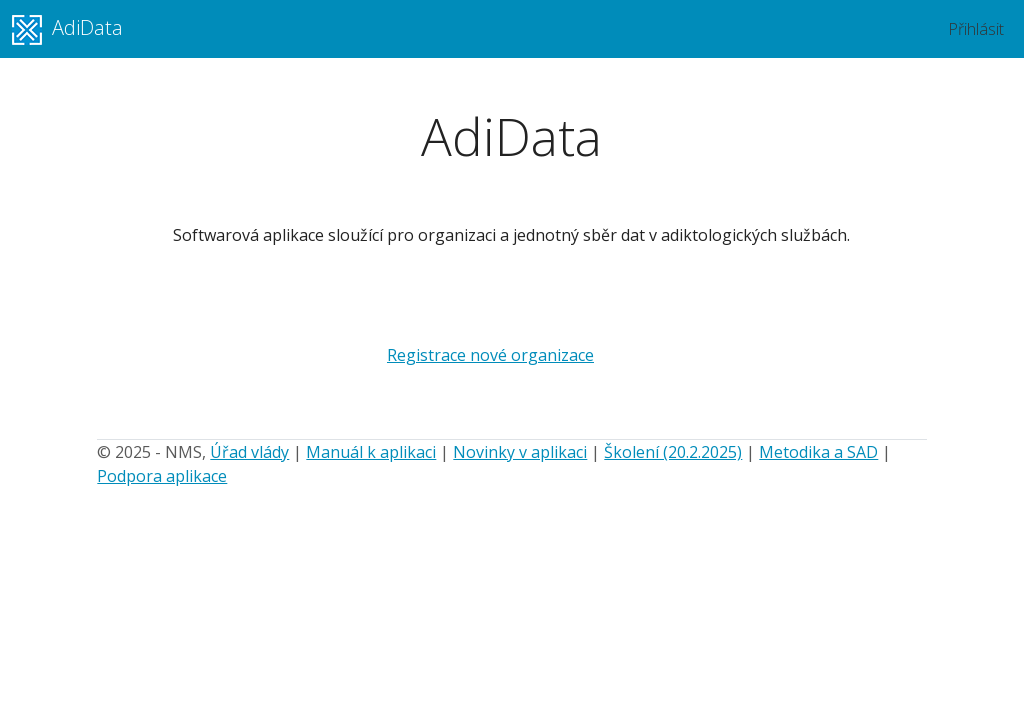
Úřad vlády (249, 452)
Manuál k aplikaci (371, 452)
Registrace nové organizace (490, 355)
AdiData (67, 29)
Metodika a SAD (818, 452)
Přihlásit (976, 29)
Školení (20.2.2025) (673, 452)
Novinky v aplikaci (520, 452)
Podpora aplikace (162, 476)
